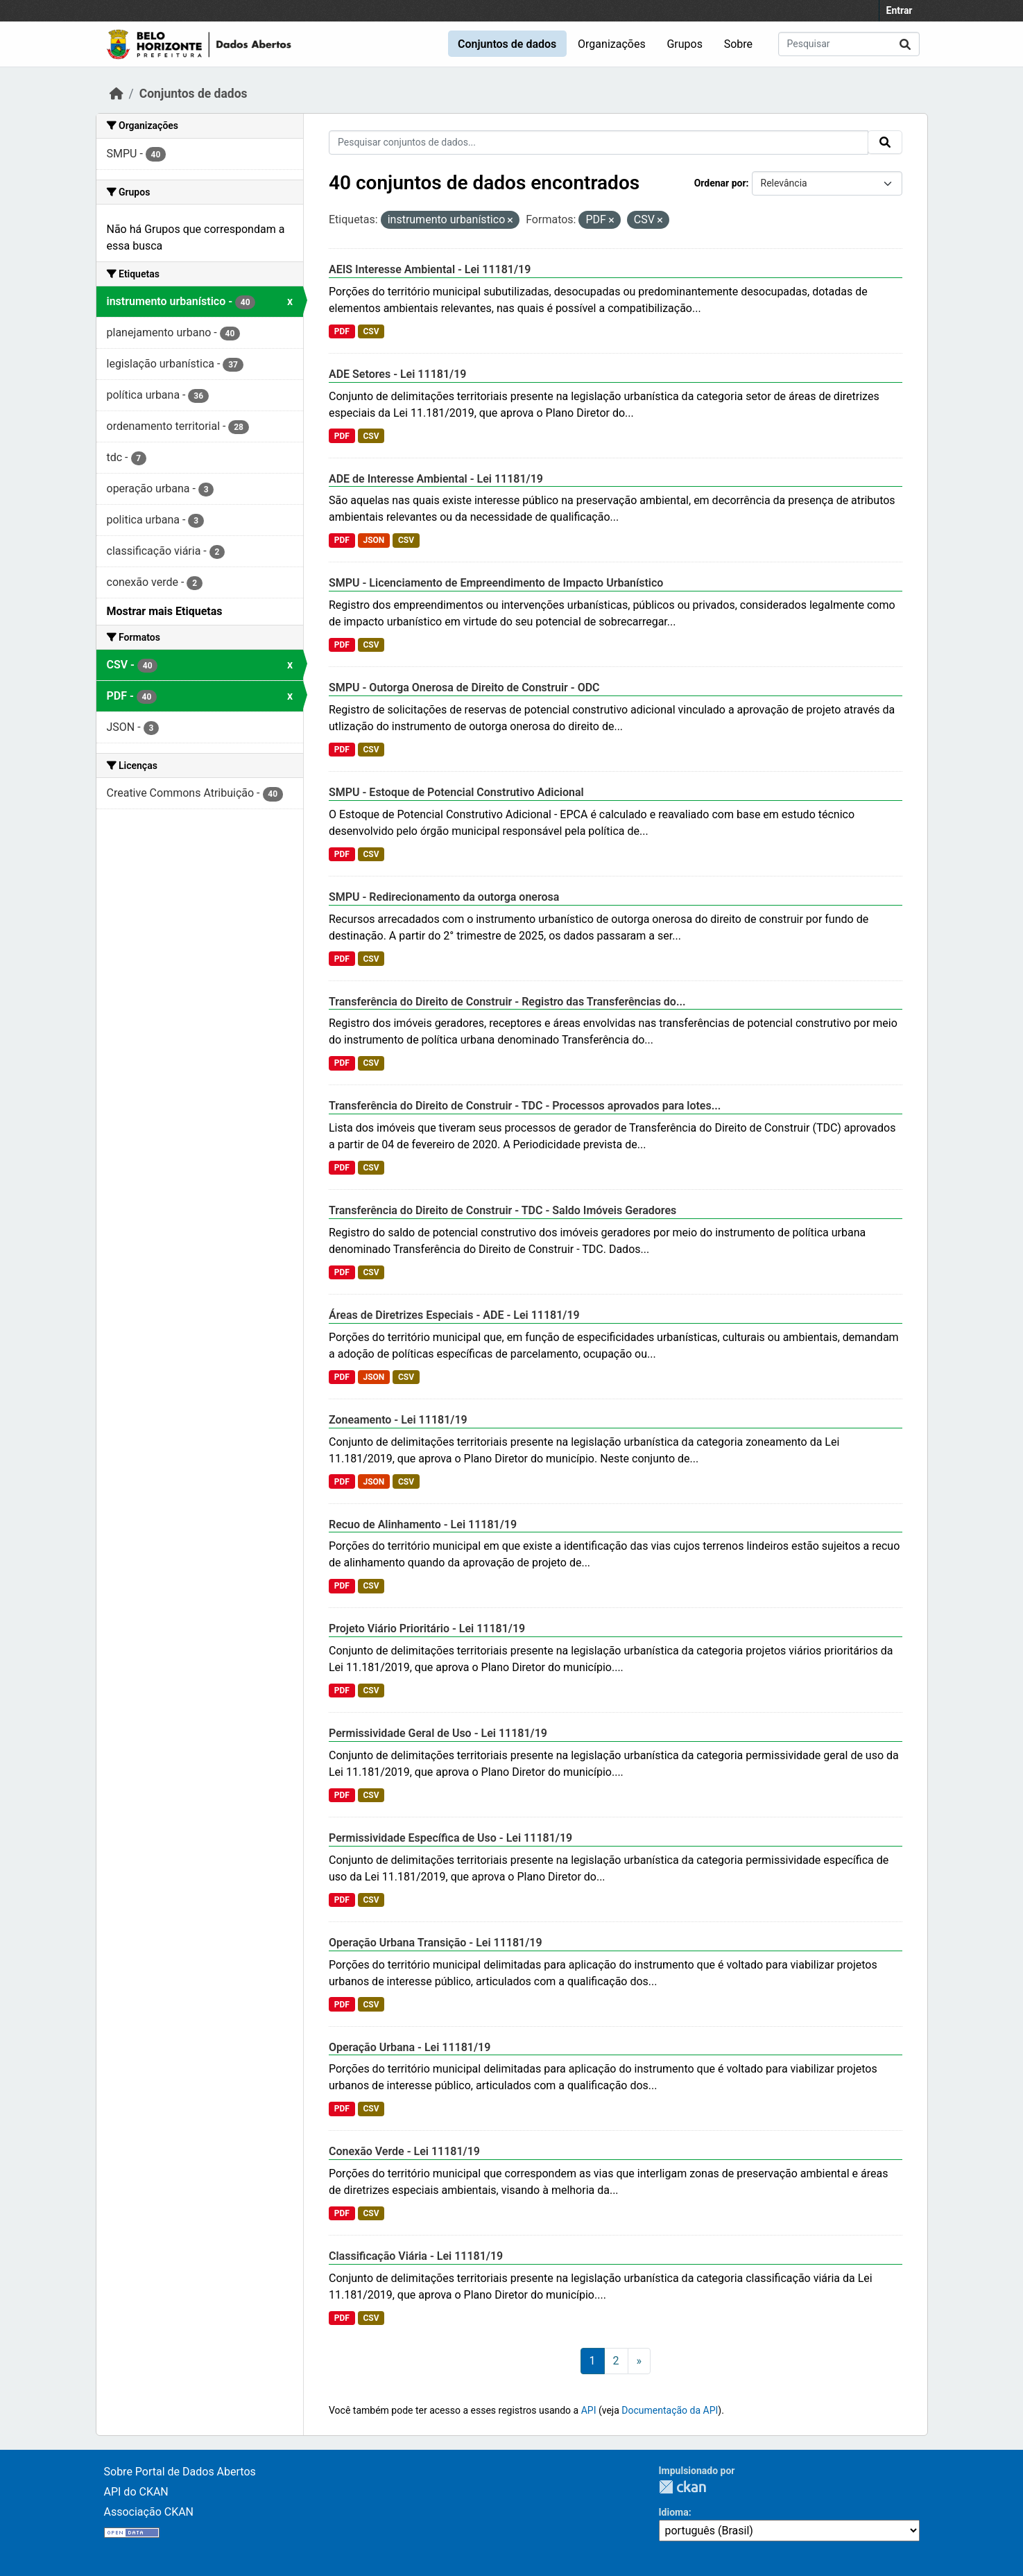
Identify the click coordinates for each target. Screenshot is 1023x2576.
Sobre (738, 44)
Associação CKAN (149, 2511)
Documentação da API (669, 2410)
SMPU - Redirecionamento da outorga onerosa (444, 897)
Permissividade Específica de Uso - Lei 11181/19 (450, 1837)
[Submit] (905, 44)
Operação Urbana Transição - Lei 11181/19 (435, 1942)
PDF (342, 331)
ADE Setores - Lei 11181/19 (397, 374)
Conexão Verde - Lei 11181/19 (404, 2151)
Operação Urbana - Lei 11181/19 (409, 2047)
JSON (373, 540)
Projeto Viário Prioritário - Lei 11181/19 (427, 1628)
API (588, 2410)
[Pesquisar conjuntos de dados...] (849, 44)
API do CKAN (136, 2491)
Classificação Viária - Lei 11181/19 (416, 2256)
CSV (371, 331)
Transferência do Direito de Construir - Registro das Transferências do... (507, 1001)
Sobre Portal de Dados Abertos (180, 2471)
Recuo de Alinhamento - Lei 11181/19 (423, 1524)
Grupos (685, 44)
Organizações (612, 44)
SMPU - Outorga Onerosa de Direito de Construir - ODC (464, 687)
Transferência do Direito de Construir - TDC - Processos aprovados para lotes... (525, 1105)
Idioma (674, 2512)
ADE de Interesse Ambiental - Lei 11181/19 (436, 478)
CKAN (682, 2487)
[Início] (116, 94)
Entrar (899, 10)
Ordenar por (720, 183)
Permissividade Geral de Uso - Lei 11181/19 (438, 1733)
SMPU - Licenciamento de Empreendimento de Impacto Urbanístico (496, 582)
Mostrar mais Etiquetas (165, 611)
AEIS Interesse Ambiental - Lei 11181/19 (430, 269)
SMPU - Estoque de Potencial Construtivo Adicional (456, 792)
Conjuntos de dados (507, 44)
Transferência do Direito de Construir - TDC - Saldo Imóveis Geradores (502, 1210)
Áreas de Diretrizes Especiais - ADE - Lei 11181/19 (454, 1315)
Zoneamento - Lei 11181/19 (398, 1419)
